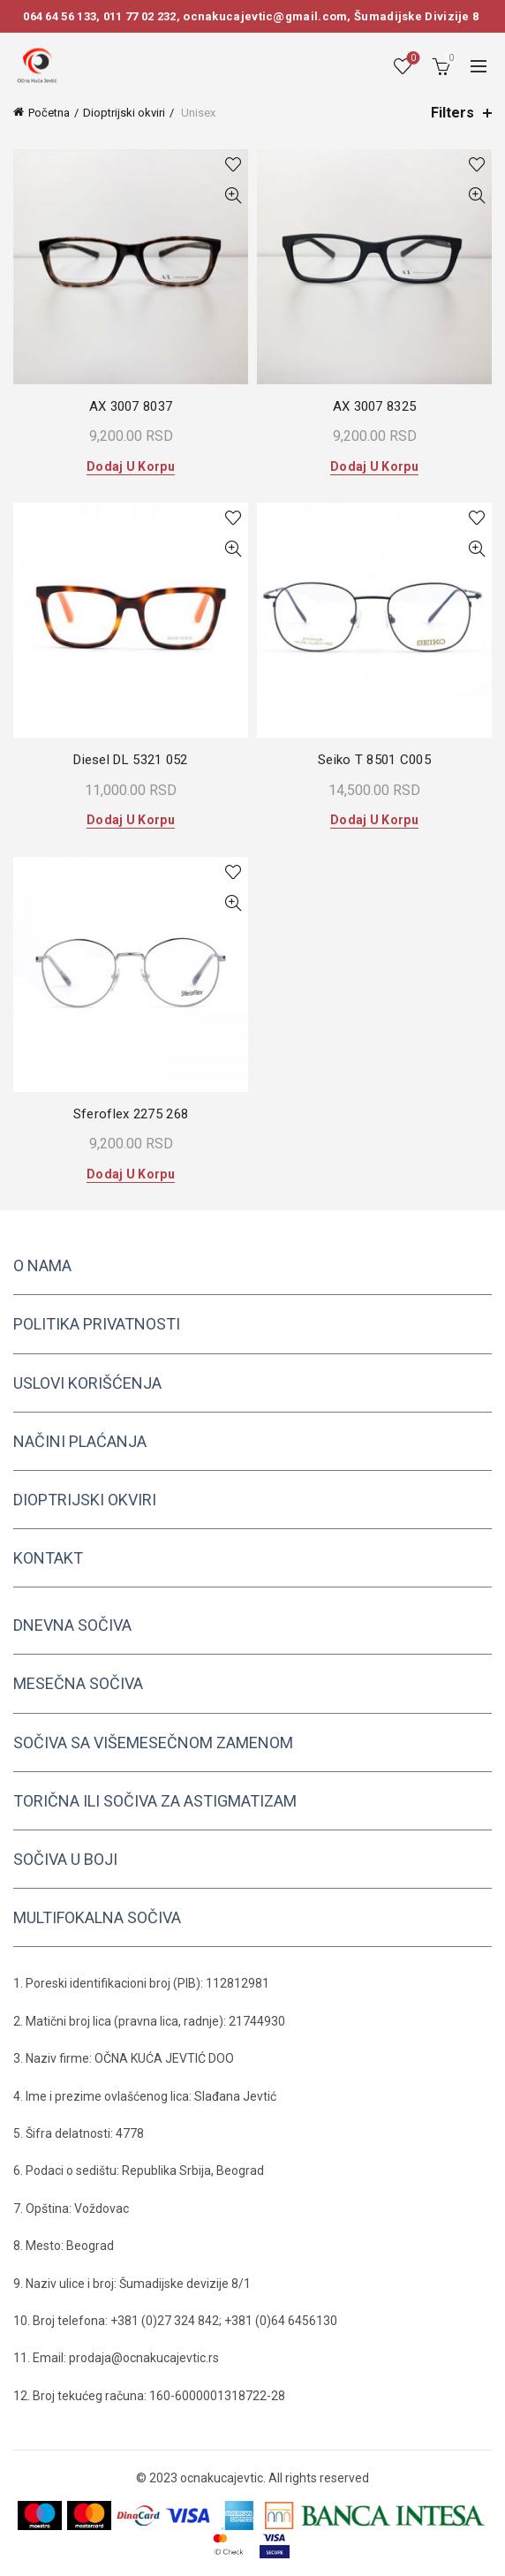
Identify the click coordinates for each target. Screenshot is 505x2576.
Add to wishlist (232, 164)
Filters (452, 112)
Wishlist (412, 58)
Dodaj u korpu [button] (131, 466)
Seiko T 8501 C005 (374, 760)
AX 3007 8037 (131, 406)
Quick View (232, 195)
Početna (49, 112)
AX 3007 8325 (375, 406)
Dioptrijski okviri (124, 112)
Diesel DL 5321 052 (130, 760)
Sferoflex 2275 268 (130, 1114)
